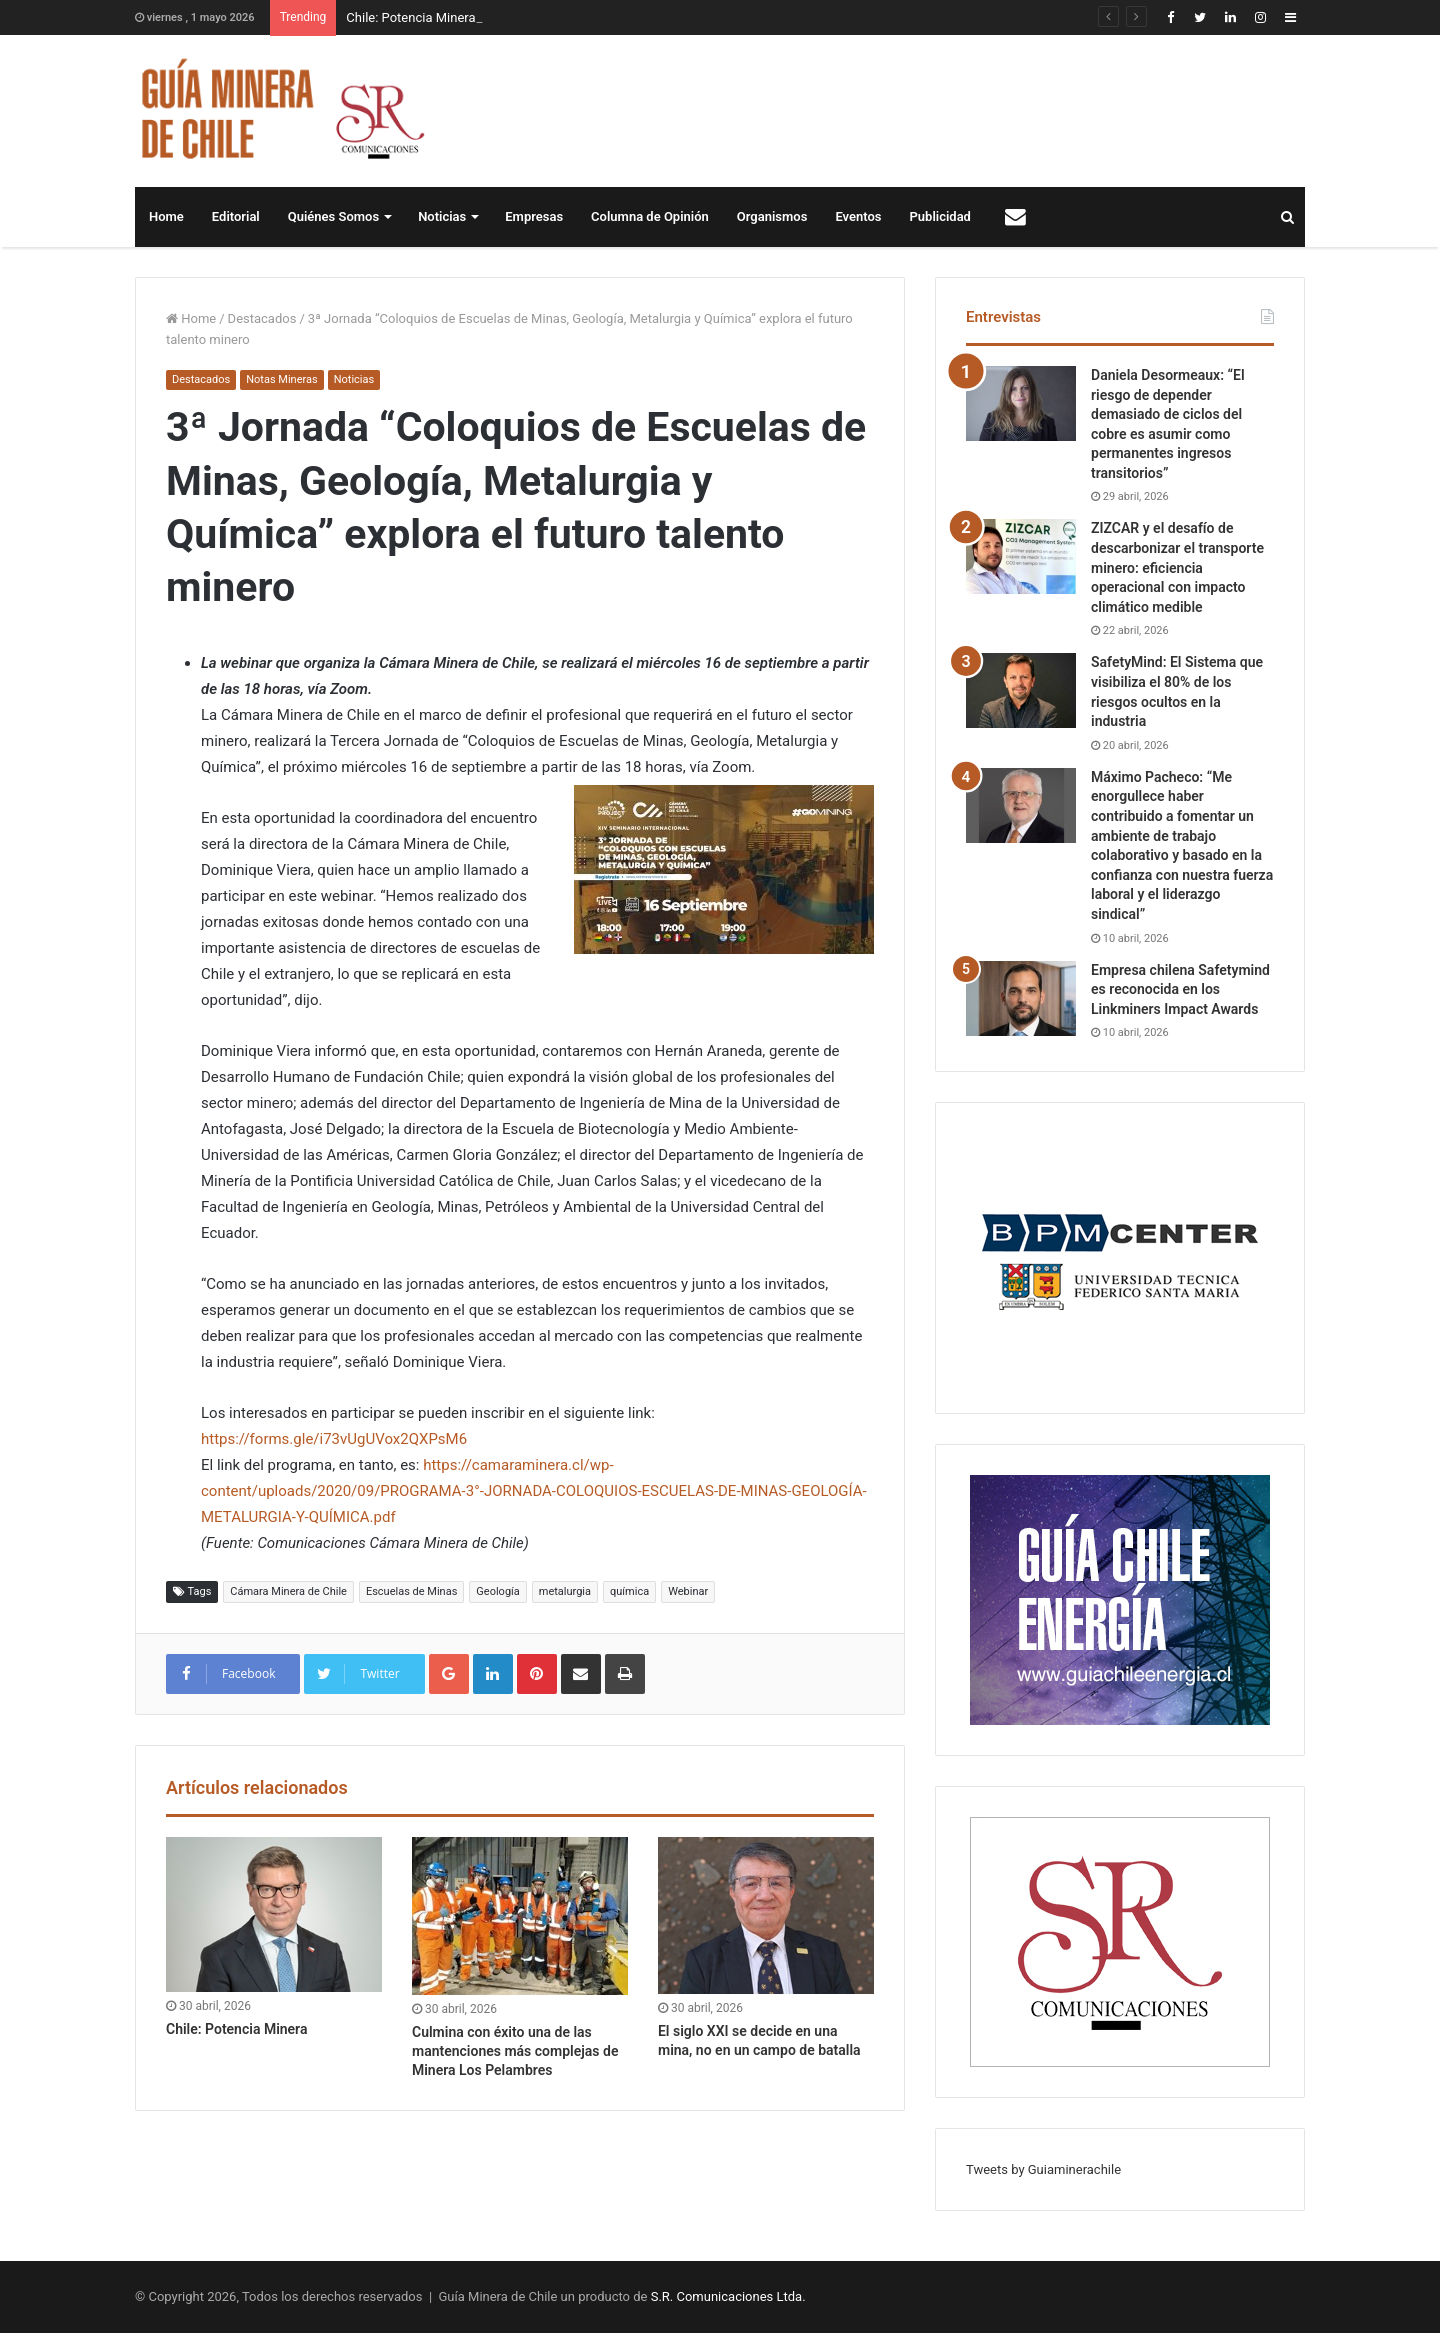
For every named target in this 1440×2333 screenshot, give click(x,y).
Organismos (772, 216)
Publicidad (940, 216)
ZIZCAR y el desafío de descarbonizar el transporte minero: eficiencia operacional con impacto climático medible (1177, 567)
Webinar (688, 1591)
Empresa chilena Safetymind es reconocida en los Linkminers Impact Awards (1180, 989)
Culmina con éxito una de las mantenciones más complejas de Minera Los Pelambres (515, 2051)
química (629, 1591)
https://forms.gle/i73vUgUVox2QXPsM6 (334, 1439)
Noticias (442, 216)
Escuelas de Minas (411, 1591)
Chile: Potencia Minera (410, 17)
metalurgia (565, 1591)
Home (166, 216)
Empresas (534, 216)
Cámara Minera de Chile (288, 1591)
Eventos (858, 216)
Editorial (236, 216)
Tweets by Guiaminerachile (1043, 2169)
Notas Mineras (281, 379)
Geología (497, 1591)
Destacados (262, 318)
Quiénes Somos (333, 216)
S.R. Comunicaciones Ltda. (728, 2296)
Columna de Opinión (650, 216)
